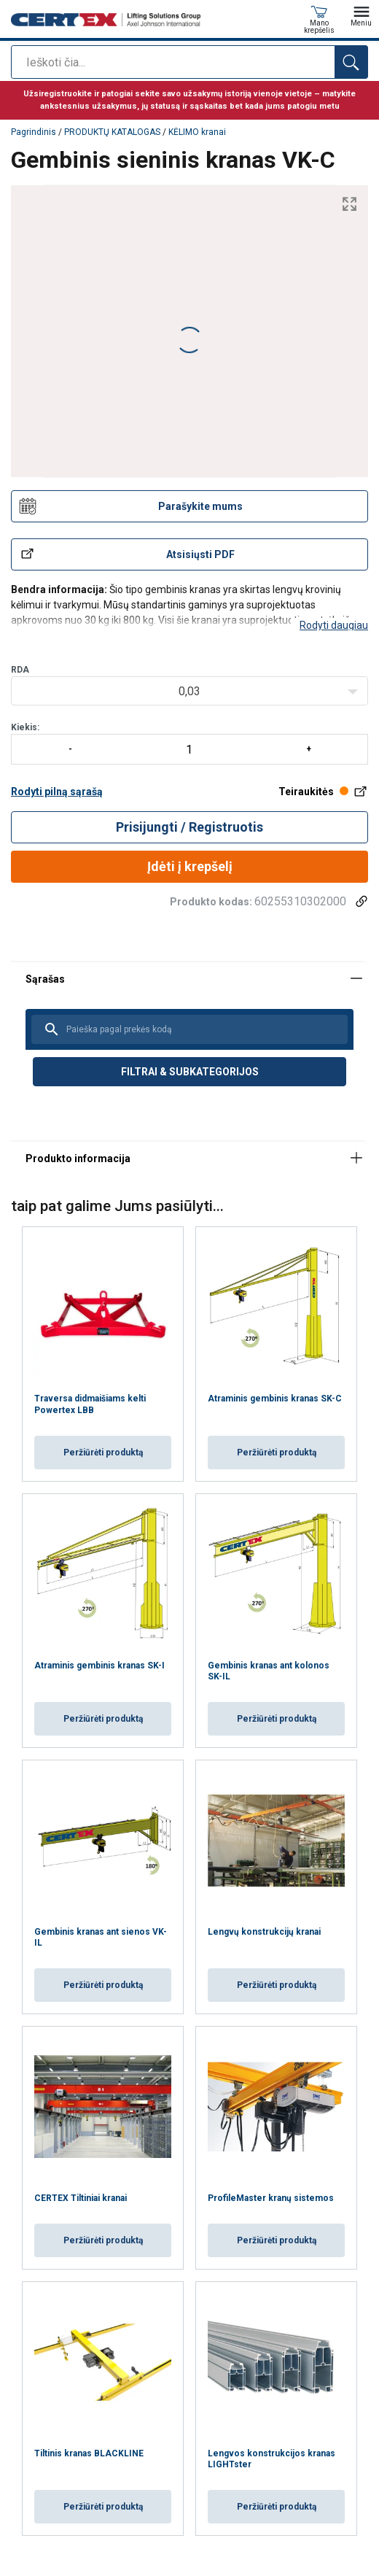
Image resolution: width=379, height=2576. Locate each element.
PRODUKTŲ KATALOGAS (112, 132)
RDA (20, 670)
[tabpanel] (189, 1050)
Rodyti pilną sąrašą (57, 791)
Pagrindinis (33, 132)
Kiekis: (189, 743)
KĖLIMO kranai (197, 132)
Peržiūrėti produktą (103, 1452)
